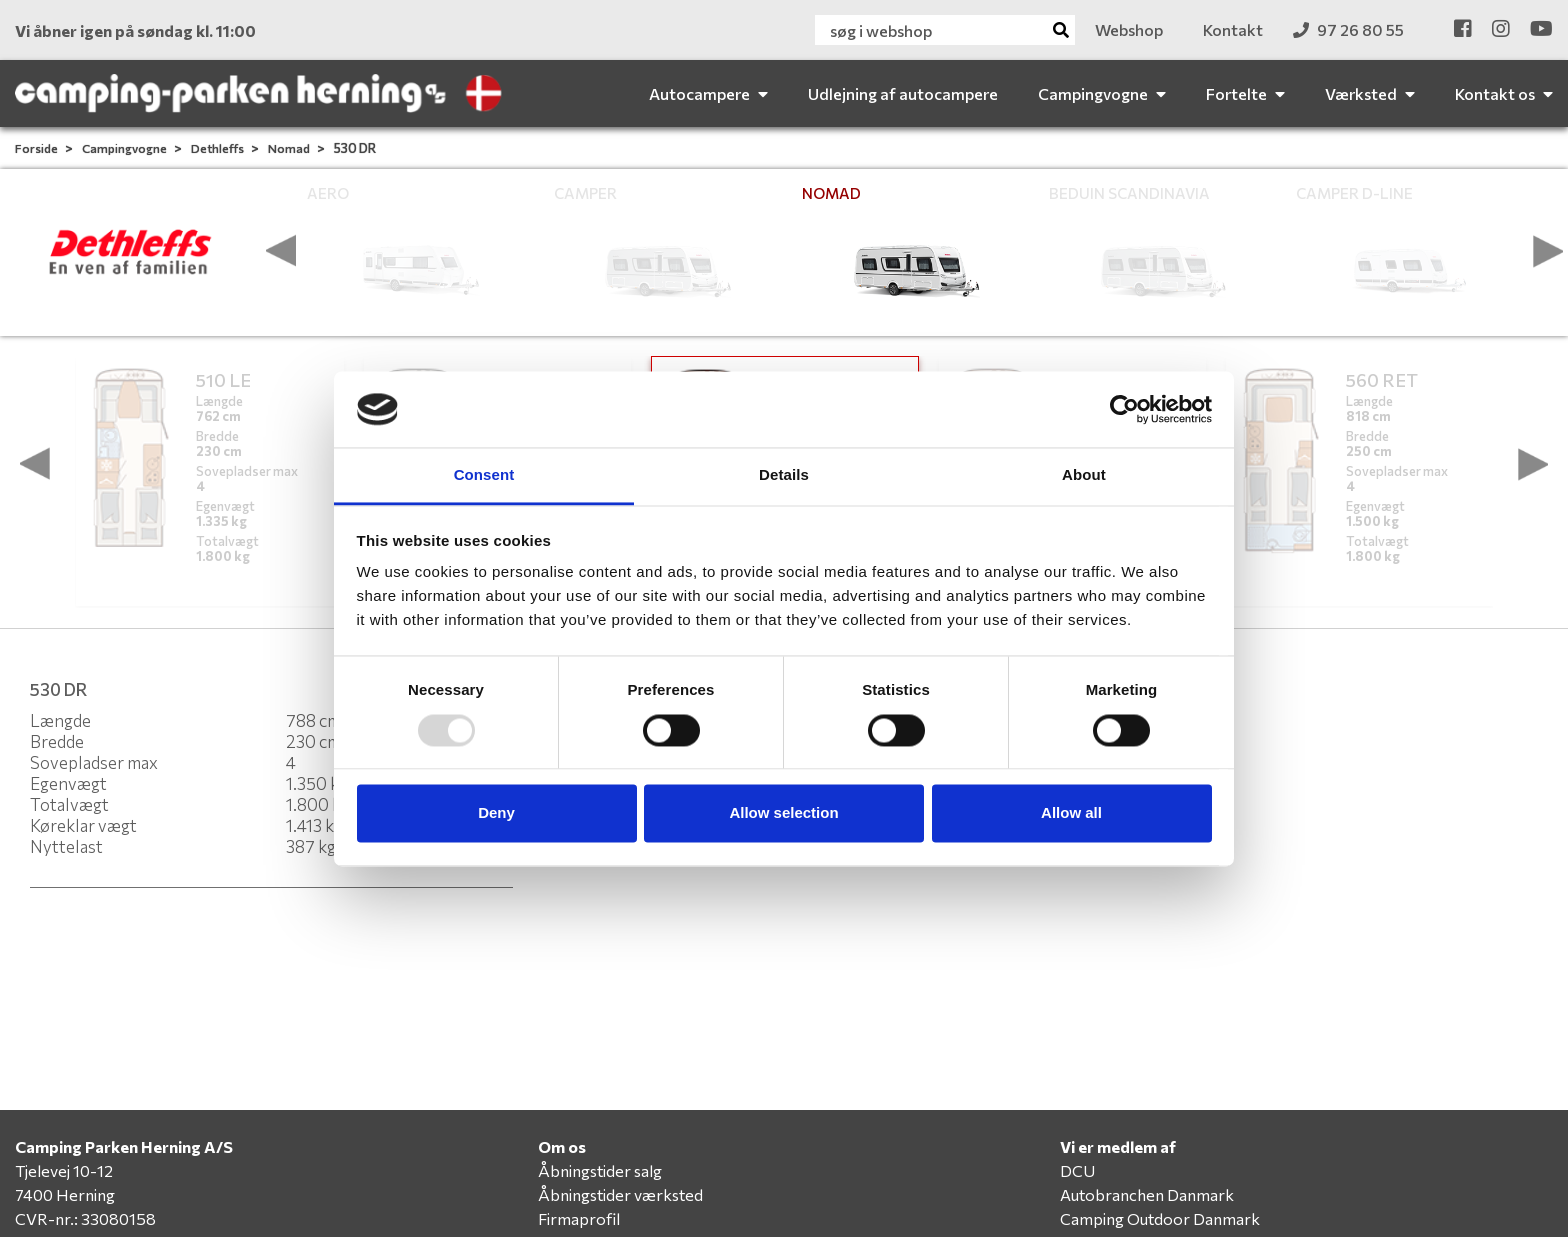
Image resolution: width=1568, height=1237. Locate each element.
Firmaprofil (579, 1218)
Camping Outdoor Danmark (1160, 1218)
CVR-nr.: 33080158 (85, 1218)
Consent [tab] (484, 475)
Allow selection (783, 813)
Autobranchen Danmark (1147, 1194)
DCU (1077, 1170)
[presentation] (281, 251)
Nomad (290, 148)
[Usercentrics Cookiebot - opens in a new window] (1124, 409)
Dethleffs (218, 148)
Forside (37, 148)
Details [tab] (784, 475)
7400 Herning (65, 1194)
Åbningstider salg (600, 1170)
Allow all (1071, 813)
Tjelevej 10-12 (64, 1170)
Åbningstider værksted (620, 1194)
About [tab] (1084, 475)
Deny (496, 813)
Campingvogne (125, 148)
